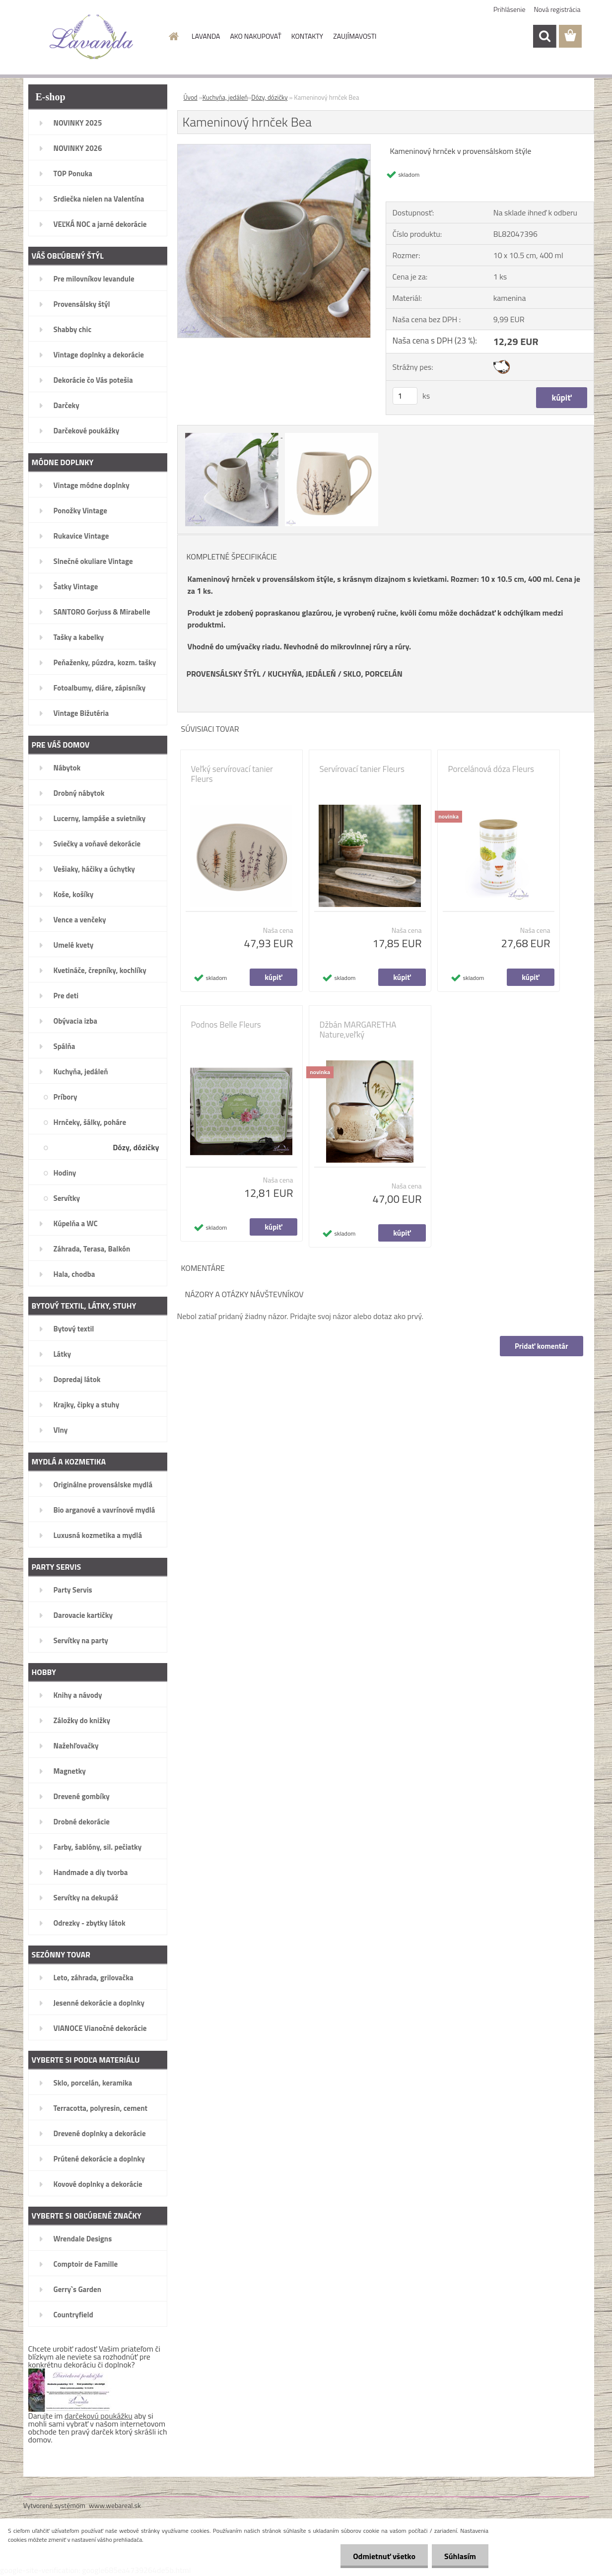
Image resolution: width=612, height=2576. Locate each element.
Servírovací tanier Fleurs (362, 769)
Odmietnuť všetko (384, 2556)
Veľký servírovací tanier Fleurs (232, 774)
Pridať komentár (541, 1346)
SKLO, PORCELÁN (372, 674)
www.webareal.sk (115, 2505)
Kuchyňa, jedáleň (225, 97)
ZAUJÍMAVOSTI (354, 36)
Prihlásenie (509, 9)
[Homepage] (172, 36)
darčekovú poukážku (99, 2416)
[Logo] (91, 37)
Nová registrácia (557, 9)
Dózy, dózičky (269, 97)
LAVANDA (206, 36)
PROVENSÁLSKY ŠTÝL (224, 674)
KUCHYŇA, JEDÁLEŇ (302, 674)
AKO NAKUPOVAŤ (255, 36)
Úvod (191, 97)
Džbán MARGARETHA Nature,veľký (358, 1030)
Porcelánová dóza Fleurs (491, 769)
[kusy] (405, 396)
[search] (544, 36)
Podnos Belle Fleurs (226, 1025)
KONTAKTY (307, 36)
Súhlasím (460, 2556)
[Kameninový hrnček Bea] (274, 148)
